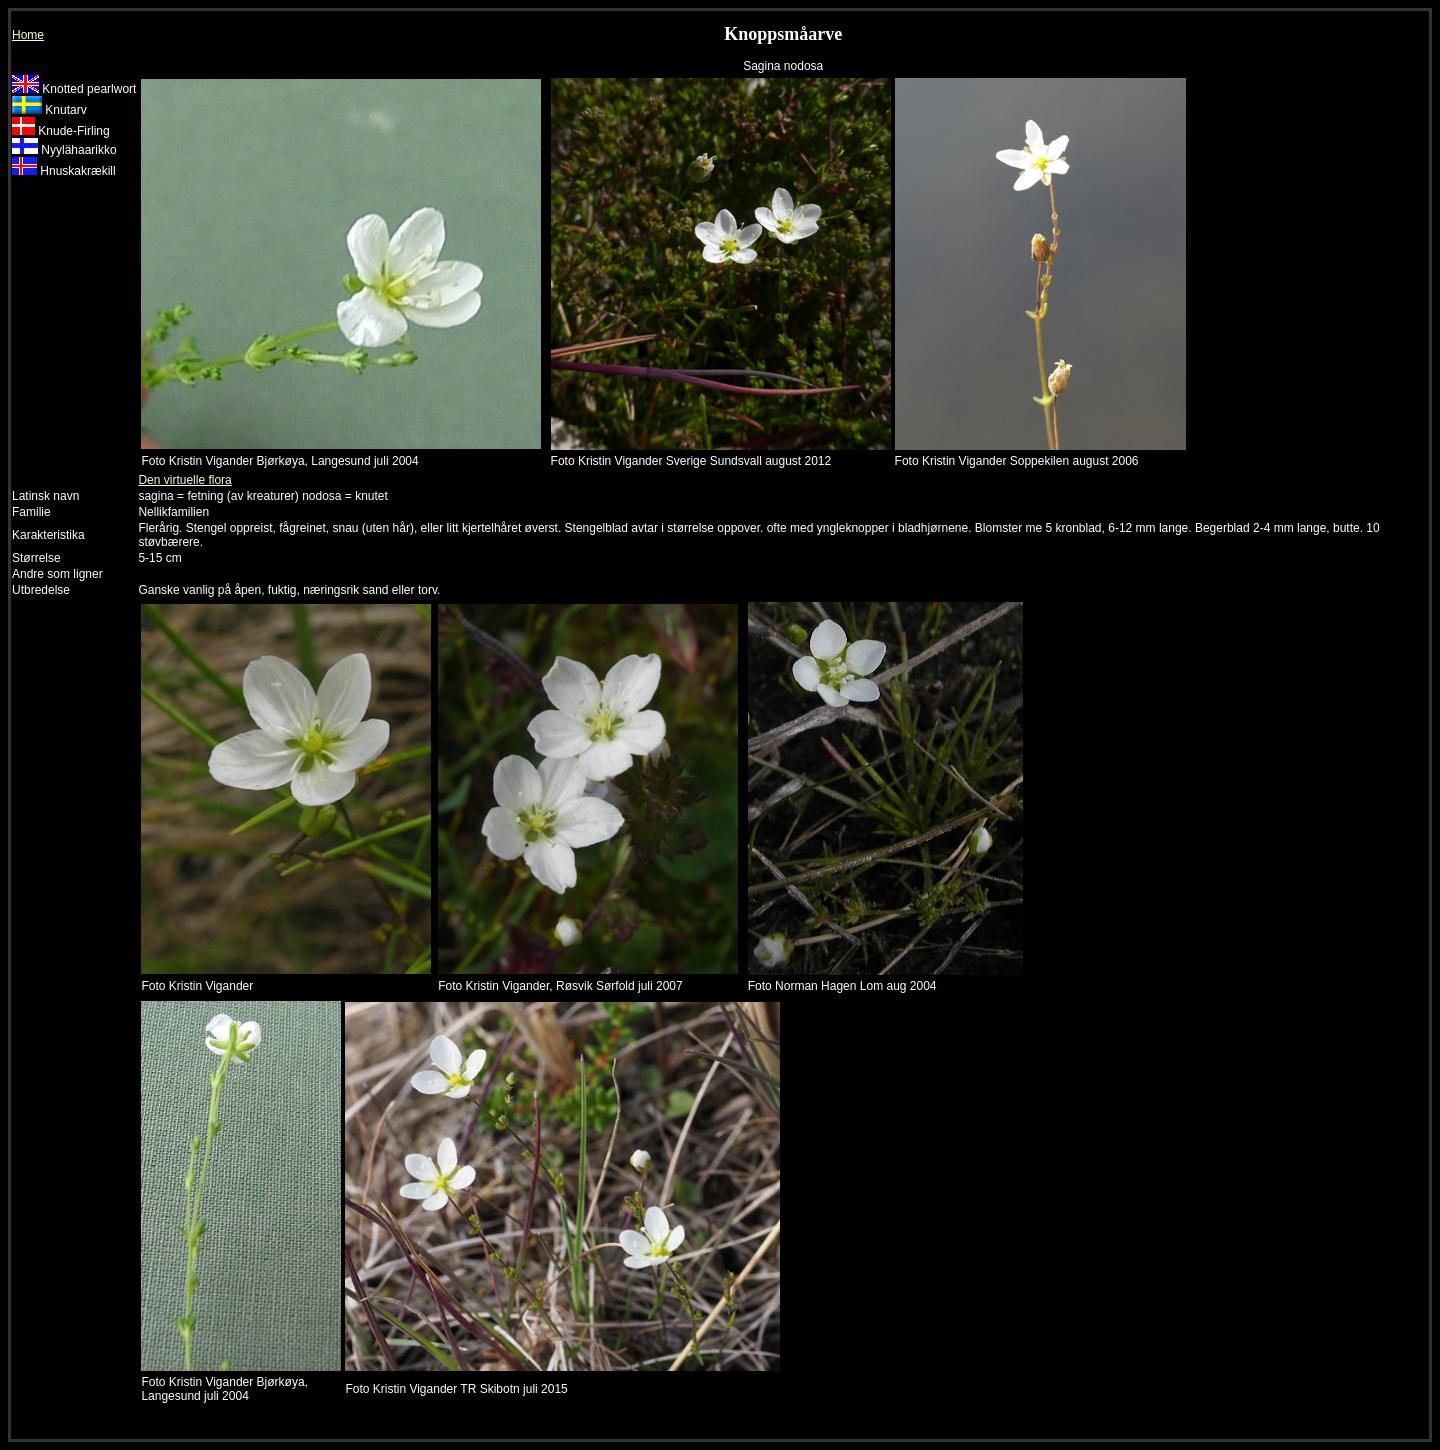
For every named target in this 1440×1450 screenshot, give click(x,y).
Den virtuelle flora (184, 480)
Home (28, 35)
